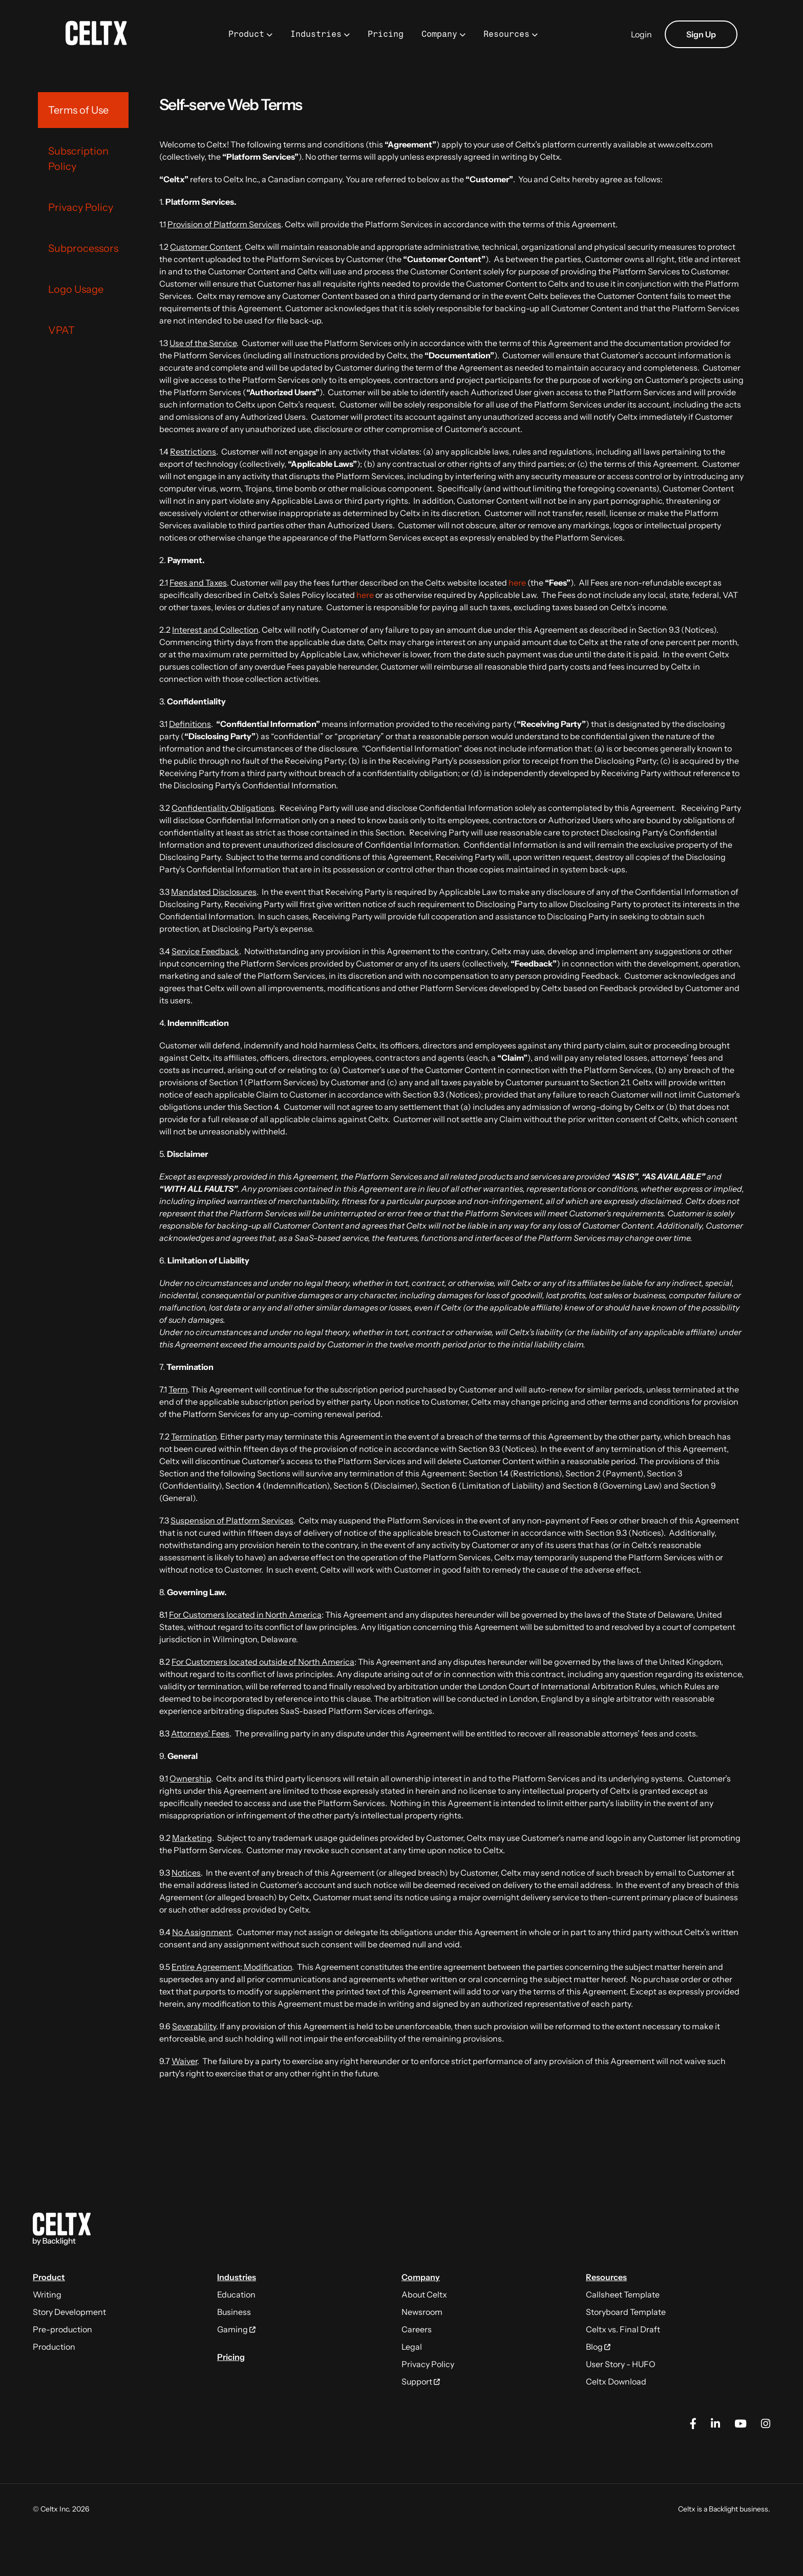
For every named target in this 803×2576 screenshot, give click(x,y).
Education (236, 2294)
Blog (598, 2347)
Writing (47, 2294)
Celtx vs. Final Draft (623, 2329)
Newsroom (422, 2312)
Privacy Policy (80, 207)
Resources (506, 34)
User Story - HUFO (621, 2364)
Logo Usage (75, 289)
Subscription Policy (78, 159)
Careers (417, 2329)
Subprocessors (83, 248)
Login (641, 34)
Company (439, 34)
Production (54, 2347)
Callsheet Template (623, 2294)
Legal (412, 2347)
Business (234, 2312)
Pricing (386, 34)
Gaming (236, 2329)
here (517, 582)
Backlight (723, 2509)
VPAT (61, 330)
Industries (316, 34)
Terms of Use (78, 110)
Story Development (69, 2312)
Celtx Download (616, 2381)
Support (421, 2381)
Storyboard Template (626, 2312)
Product (246, 34)
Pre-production (62, 2329)
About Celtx (424, 2294)
